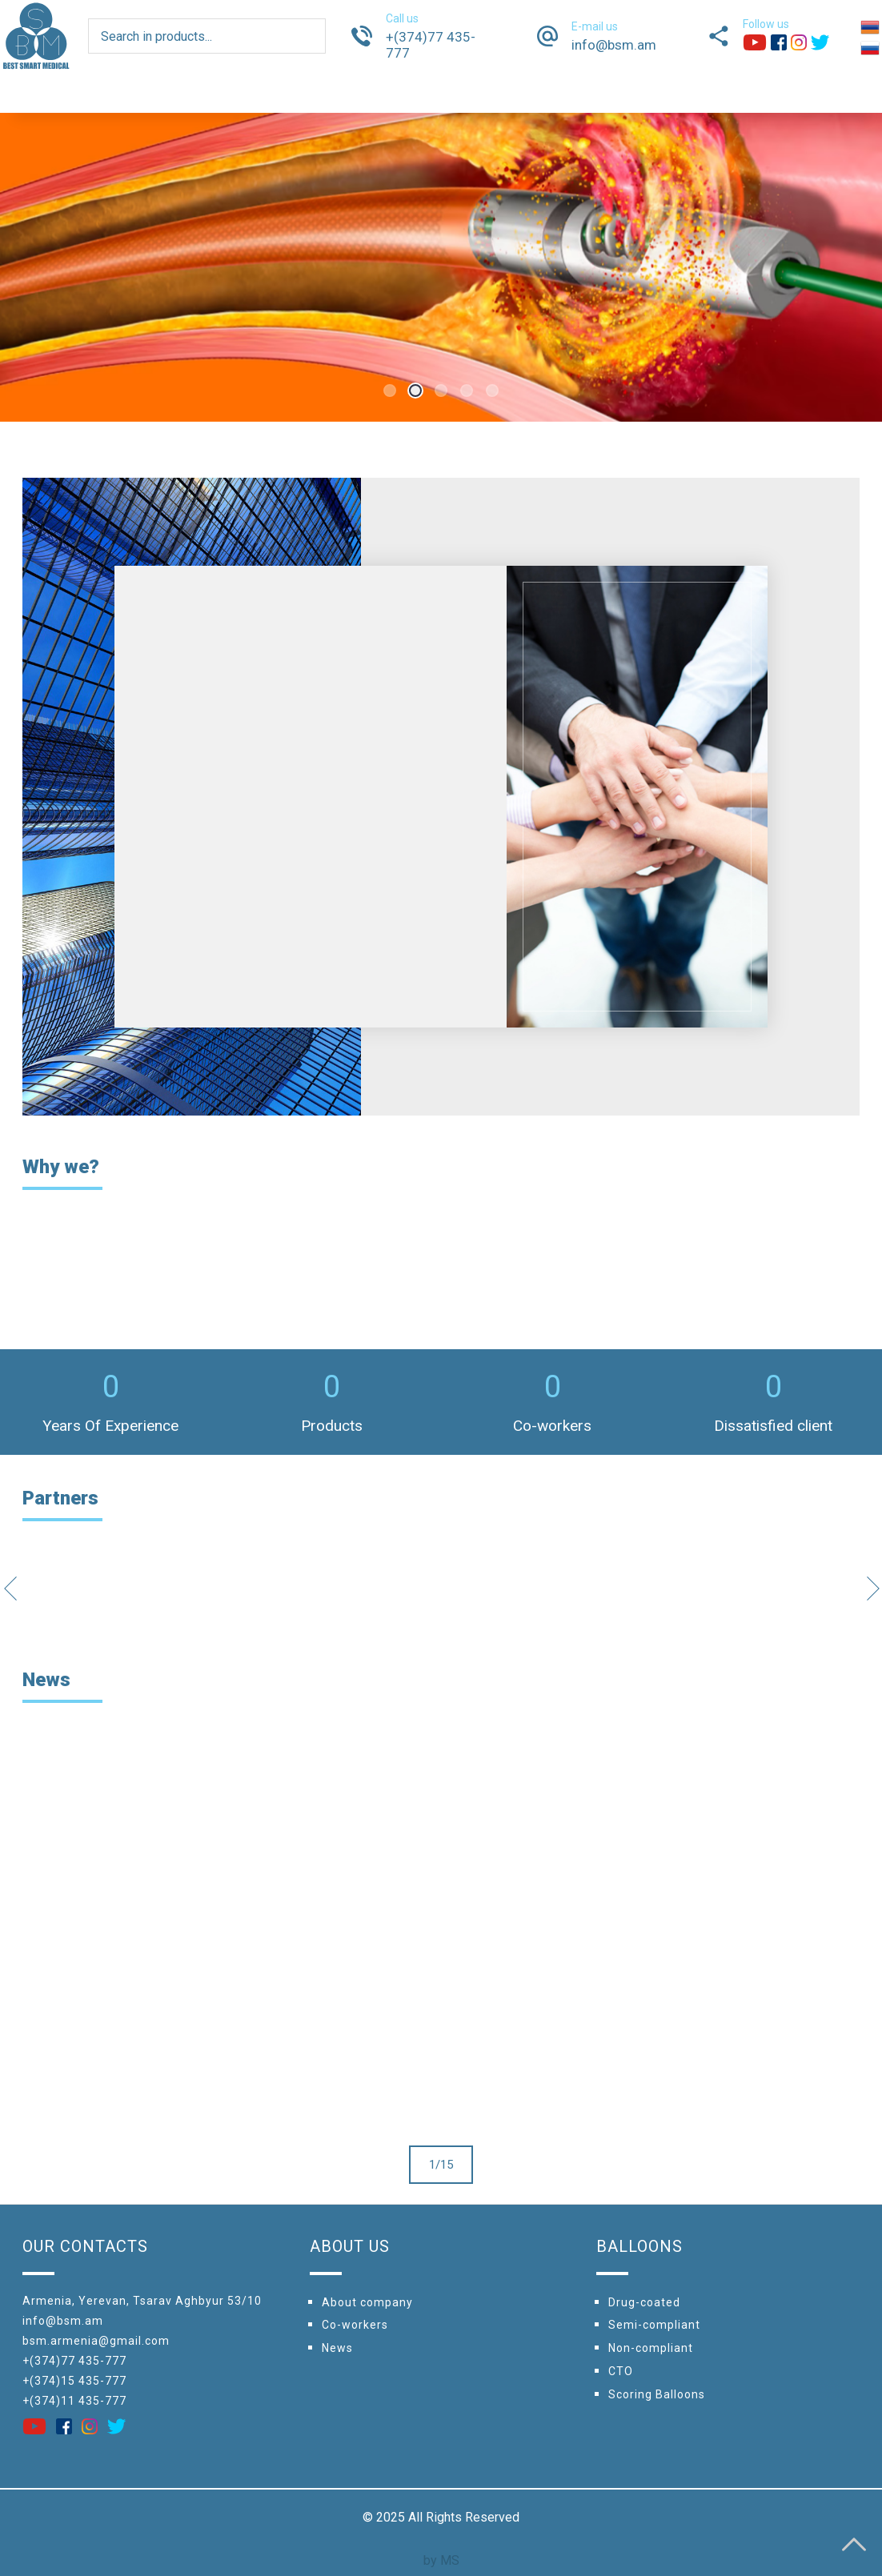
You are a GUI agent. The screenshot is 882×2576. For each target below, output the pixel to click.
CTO (620, 2371)
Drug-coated (644, 2302)
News (337, 2348)
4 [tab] (466, 390)
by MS (441, 2560)
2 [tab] (415, 390)
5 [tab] (492, 390)
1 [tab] (389, 390)
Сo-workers (355, 2324)
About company (367, 2302)
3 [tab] (441, 390)
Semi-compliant (654, 2324)
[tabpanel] (441, 267)
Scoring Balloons (656, 2394)
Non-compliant (650, 2348)
